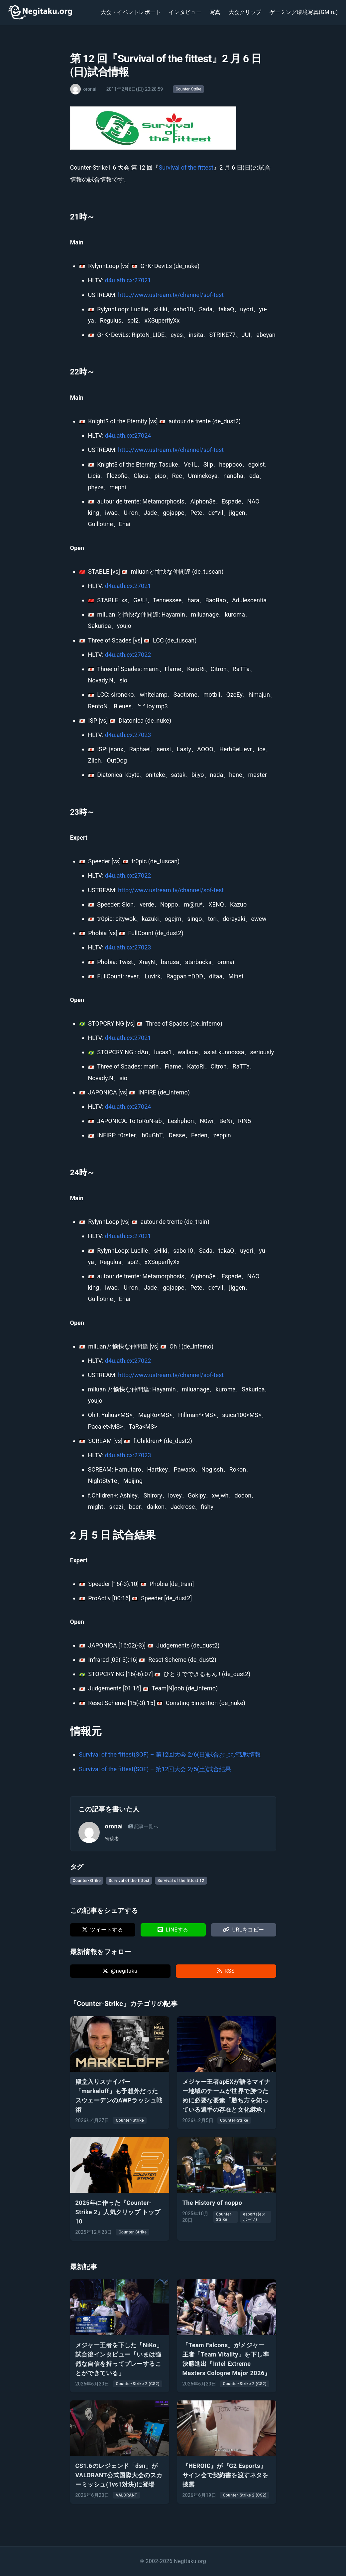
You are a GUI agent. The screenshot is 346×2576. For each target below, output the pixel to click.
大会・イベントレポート (131, 12)
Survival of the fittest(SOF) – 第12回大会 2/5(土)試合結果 (155, 1769)
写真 (215, 12)
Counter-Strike (188, 89)
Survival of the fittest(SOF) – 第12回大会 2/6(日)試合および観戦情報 (170, 1754)
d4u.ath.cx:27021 (128, 280)
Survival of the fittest (186, 167)
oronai (114, 1826)
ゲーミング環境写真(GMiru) (304, 12)
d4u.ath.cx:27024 (128, 435)
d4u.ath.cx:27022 (128, 654)
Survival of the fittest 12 (181, 1880)
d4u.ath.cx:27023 (128, 734)
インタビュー (185, 12)
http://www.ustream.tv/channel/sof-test (171, 294)
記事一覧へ (143, 1826)
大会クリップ (245, 12)
